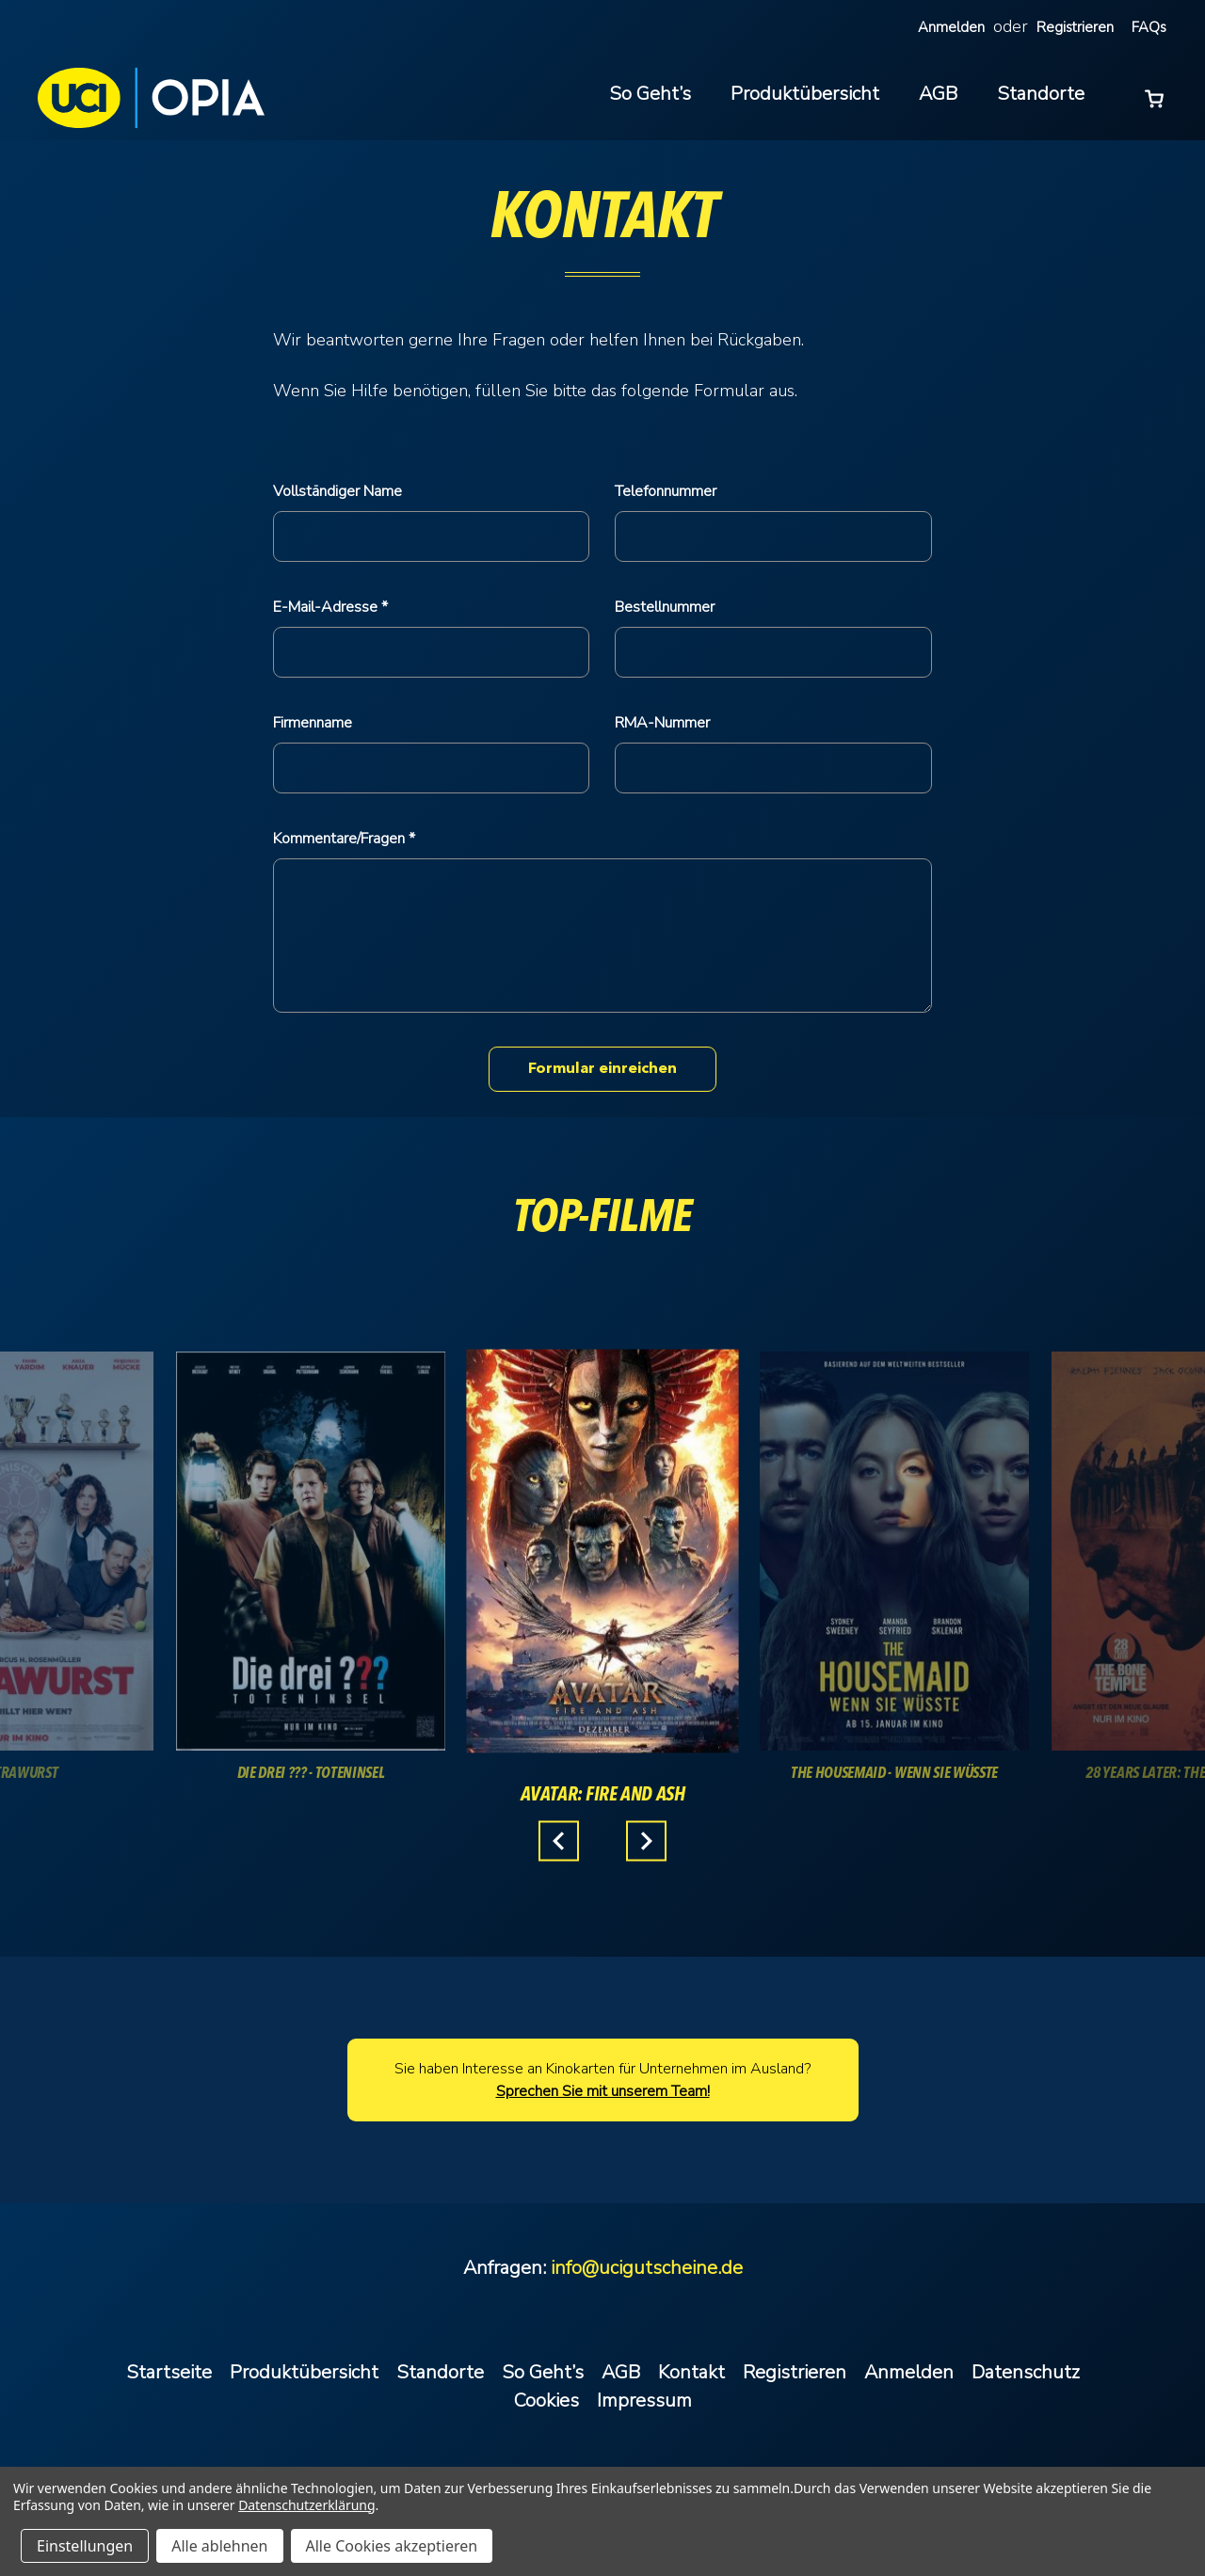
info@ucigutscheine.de (647, 2267)
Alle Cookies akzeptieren (392, 2546)
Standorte (1040, 93)
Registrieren (1075, 27)
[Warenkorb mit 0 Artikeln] (1154, 97)
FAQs (1149, 27)
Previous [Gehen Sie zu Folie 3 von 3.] (558, 1841)
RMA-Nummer (662, 722)
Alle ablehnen (219, 2546)
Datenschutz (1026, 2372)
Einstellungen (85, 2546)
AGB (938, 93)
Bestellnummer (665, 607)
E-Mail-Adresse (327, 607)
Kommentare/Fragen (341, 838)
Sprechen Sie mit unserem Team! (603, 2091)
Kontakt (691, 2372)
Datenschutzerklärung (306, 2505)
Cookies (546, 2400)
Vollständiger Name (337, 491)
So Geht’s (650, 93)
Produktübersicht (805, 93)
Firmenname (312, 722)
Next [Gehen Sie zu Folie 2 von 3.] (646, 1841)
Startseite (169, 2372)
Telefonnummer (665, 491)
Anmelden (951, 27)
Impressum (644, 2400)
